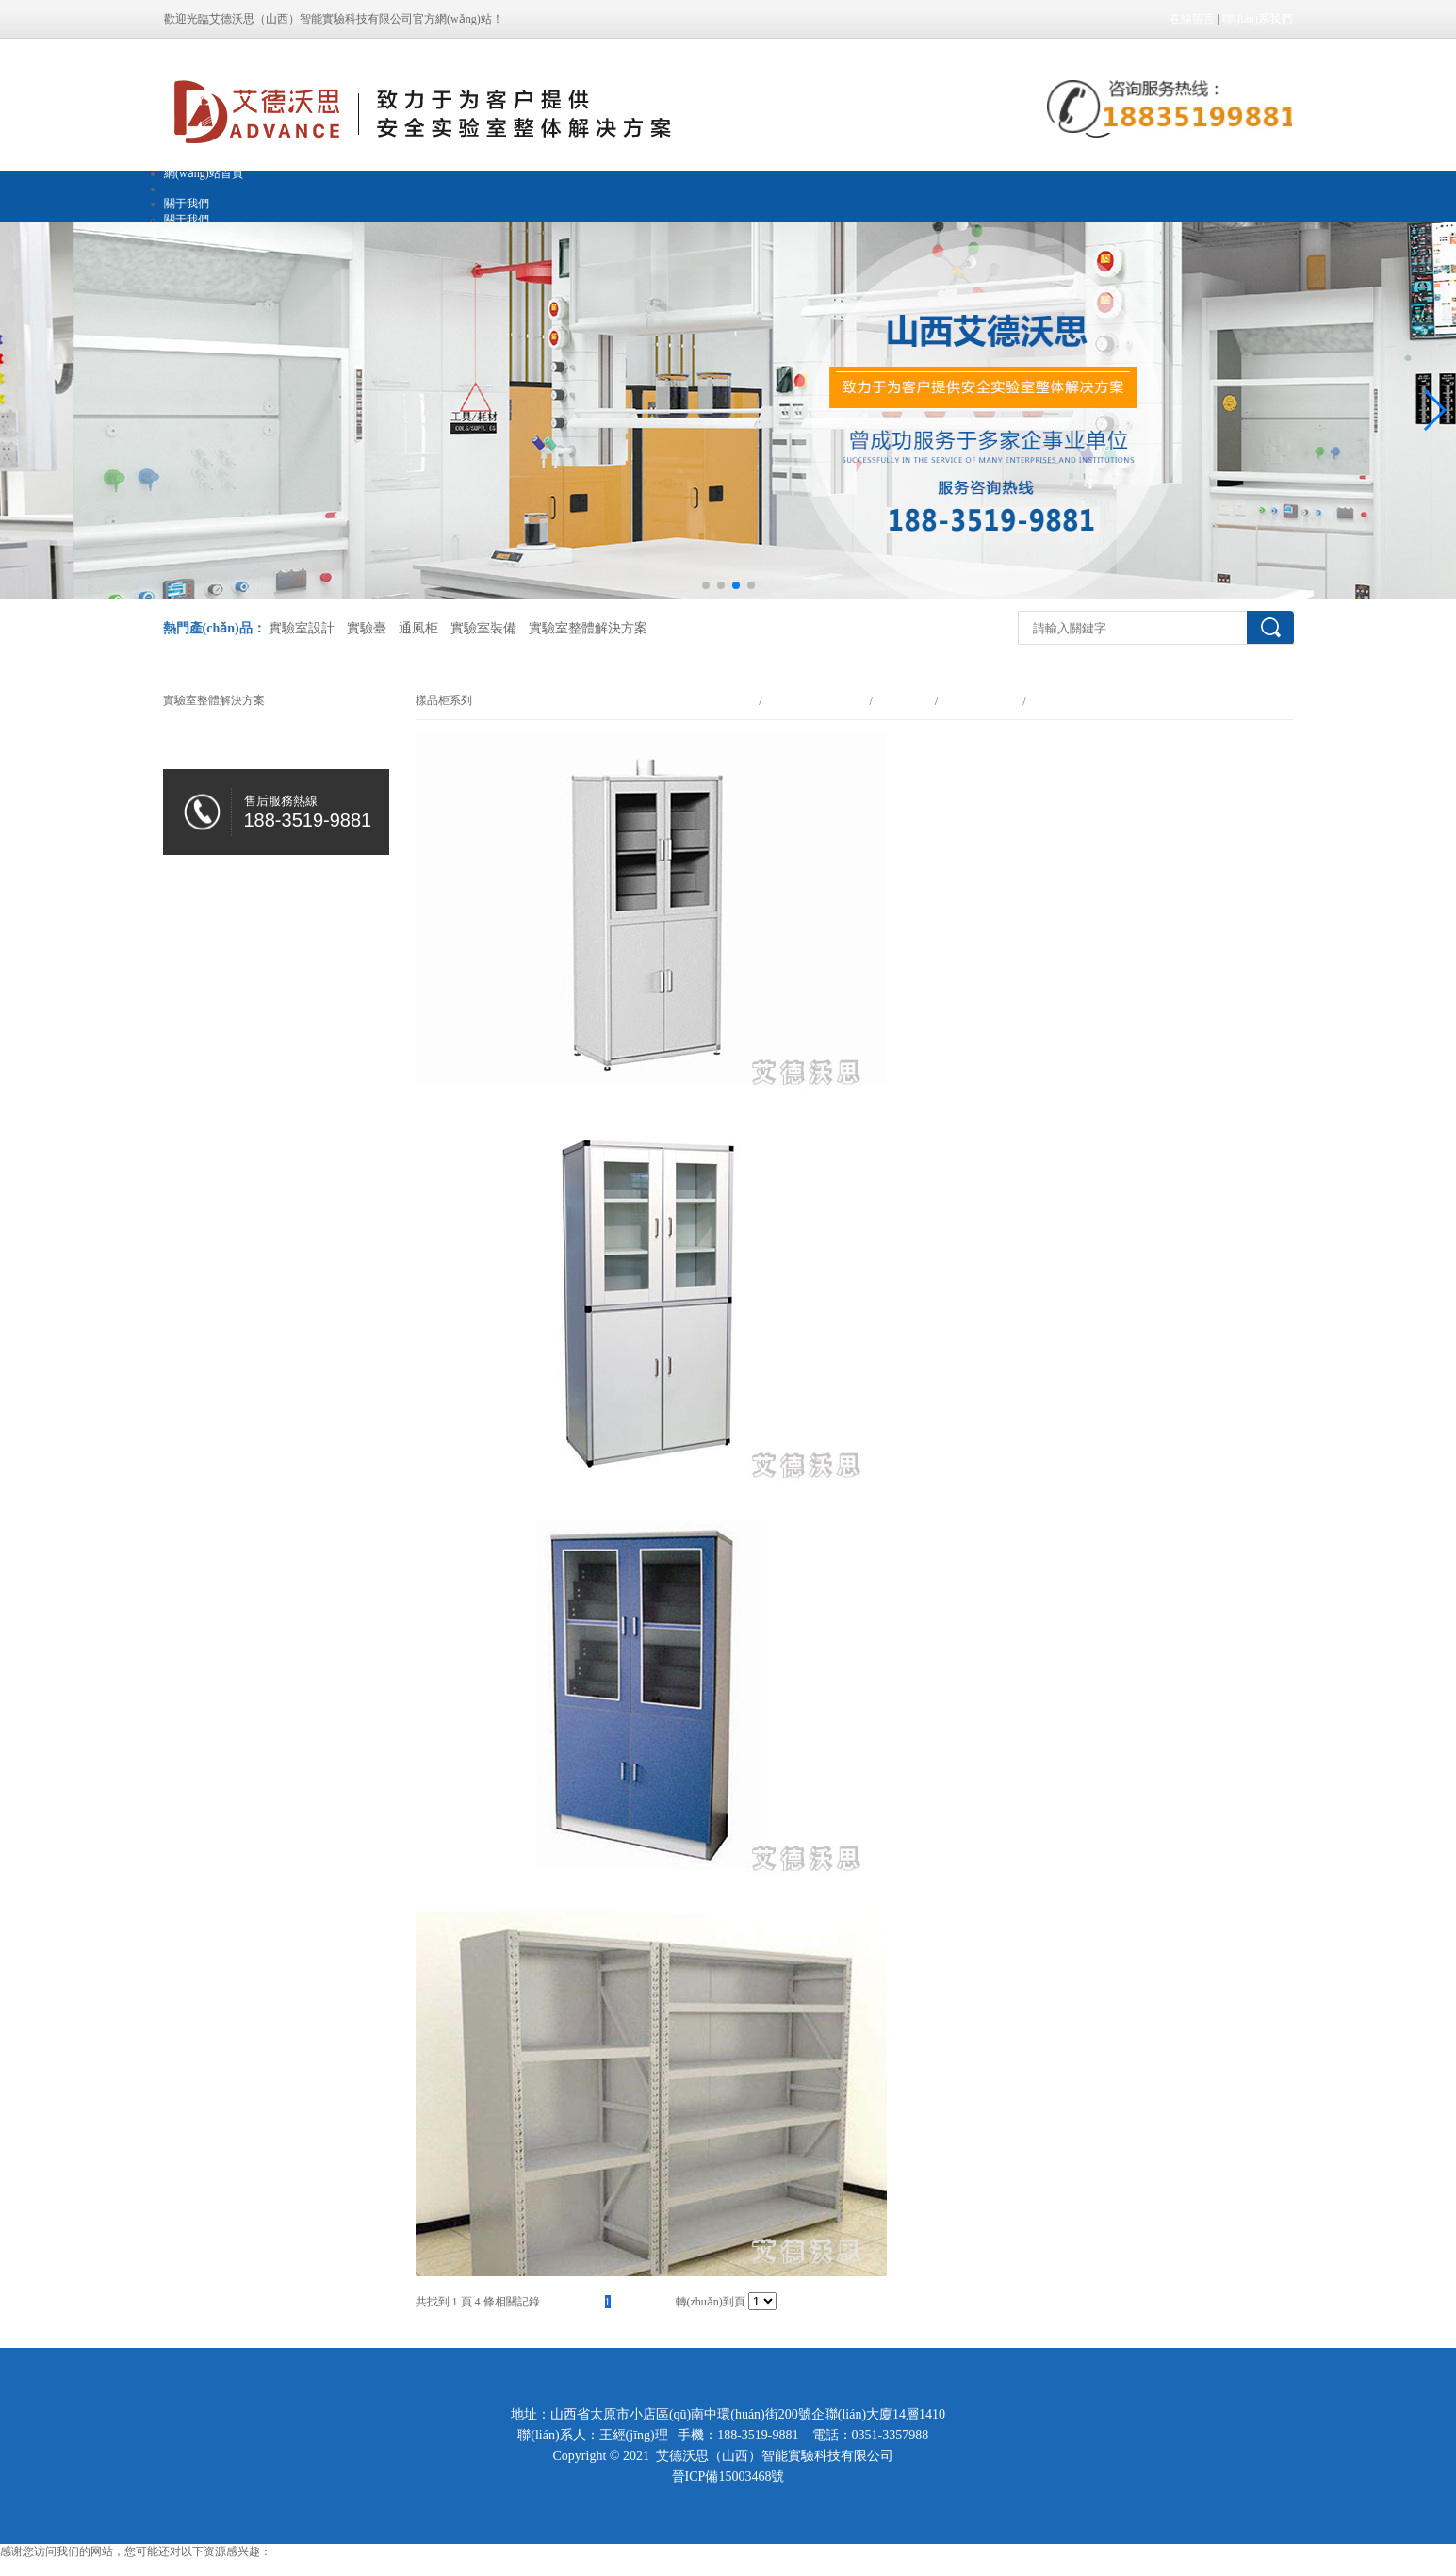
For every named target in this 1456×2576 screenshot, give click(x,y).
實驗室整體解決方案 (588, 628)
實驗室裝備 (483, 628)
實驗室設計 (302, 628)
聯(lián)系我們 (1257, 18)
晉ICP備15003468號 (728, 2476)
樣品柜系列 (1056, 701)
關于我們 (186, 203)
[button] (1434, 410)
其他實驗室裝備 (980, 701)
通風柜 (418, 628)
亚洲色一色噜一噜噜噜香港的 (73, 2567)
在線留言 (1192, 18)
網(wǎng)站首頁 (203, 173)
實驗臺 (366, 628)
